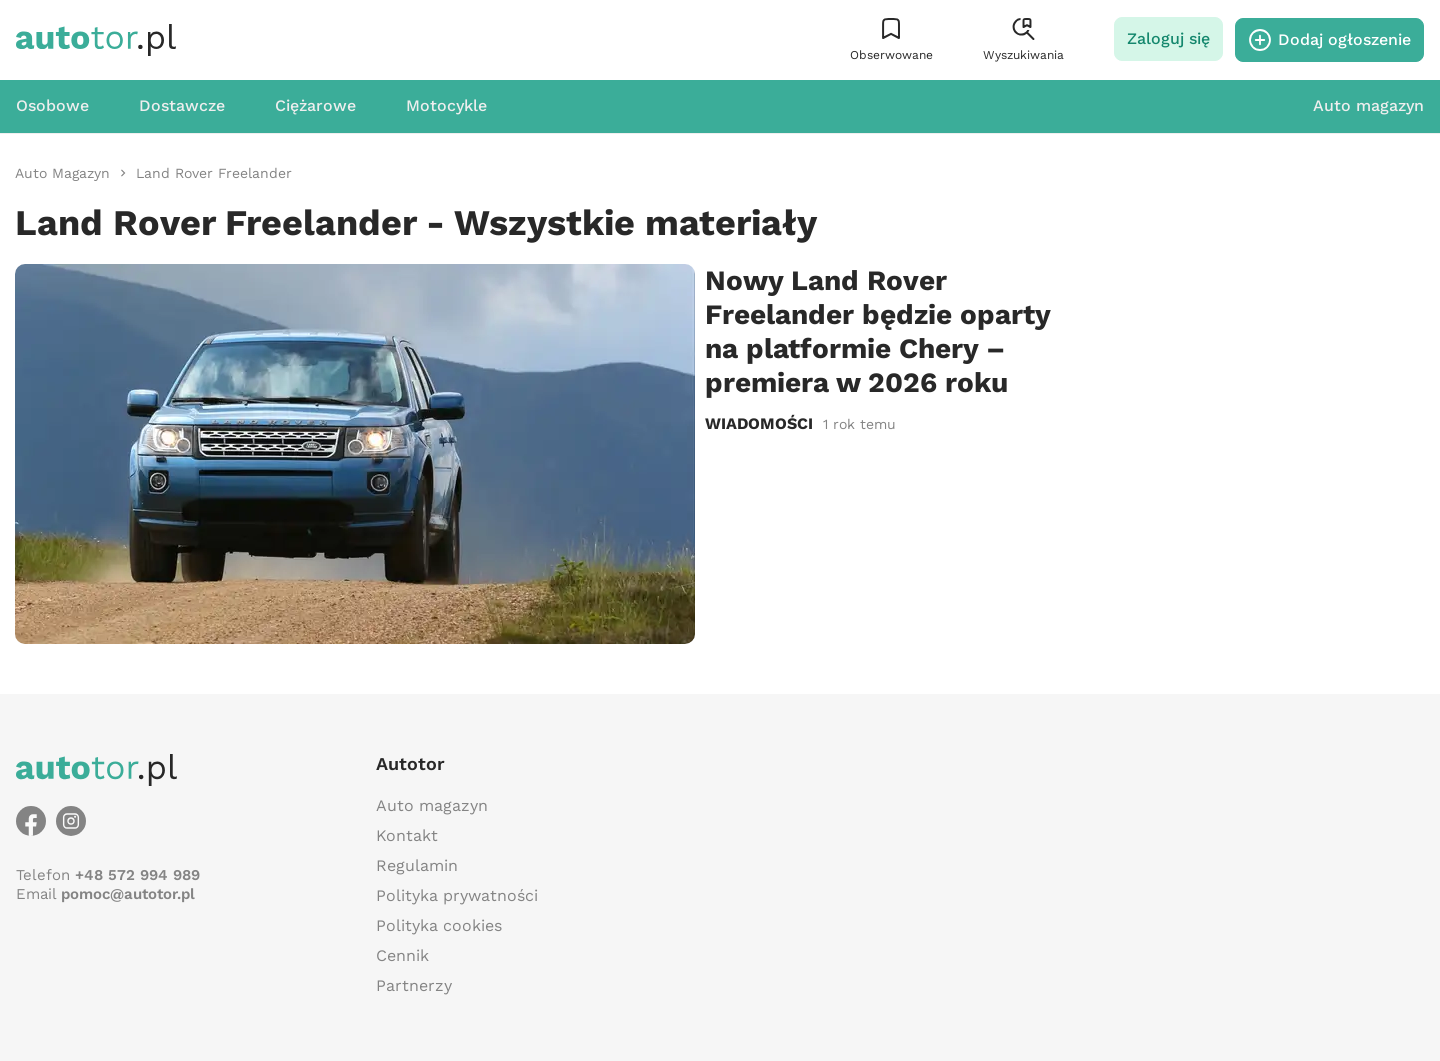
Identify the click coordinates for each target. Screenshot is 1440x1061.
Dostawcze (182, 105)
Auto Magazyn (62, 173)
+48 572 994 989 (137, 875)
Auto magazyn (1368, 105)
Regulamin (417, 865)
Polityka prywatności (457, 895)
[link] (62, 173)
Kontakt (407, 835)
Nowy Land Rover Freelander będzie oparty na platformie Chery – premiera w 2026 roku (877, 331)
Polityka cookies (439, 925)
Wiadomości (759, 423)
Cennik (402, 955)
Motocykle (446, 105)
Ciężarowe (315, 105)
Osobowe (52, 105)
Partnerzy (414, 985)
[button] (891, 40)
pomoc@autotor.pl (128, 894)
